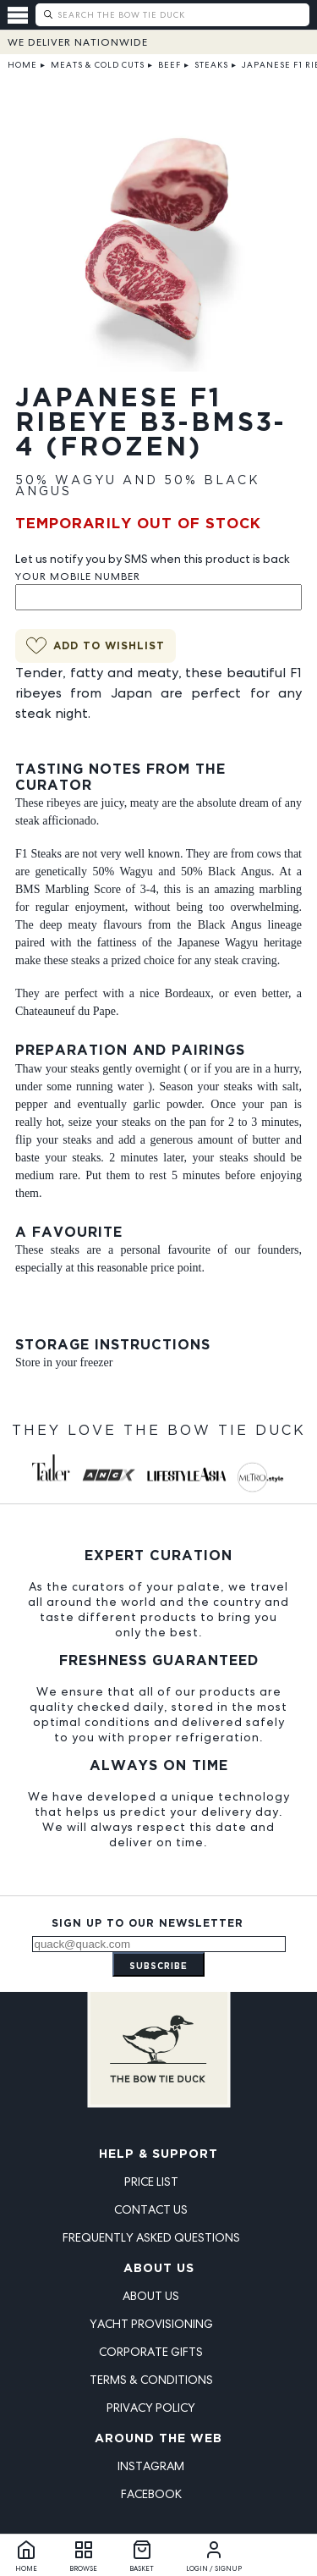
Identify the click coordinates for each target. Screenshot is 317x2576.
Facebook (151, 2494)
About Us (158, 2269)
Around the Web (158, 2439)
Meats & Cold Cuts (98, 64)
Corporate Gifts (151, 2351)
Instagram (151, 2466)
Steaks (211, 64)
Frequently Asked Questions (151, 2237)
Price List (151, 2181)
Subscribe (158, 1967)
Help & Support (158, 2154)
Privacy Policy (151, 2407)
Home (22, 64)
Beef (169, 64)
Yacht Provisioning (151, 2323)
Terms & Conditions (151, 2379)
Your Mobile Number (77, 576)
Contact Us (151, 2209)
